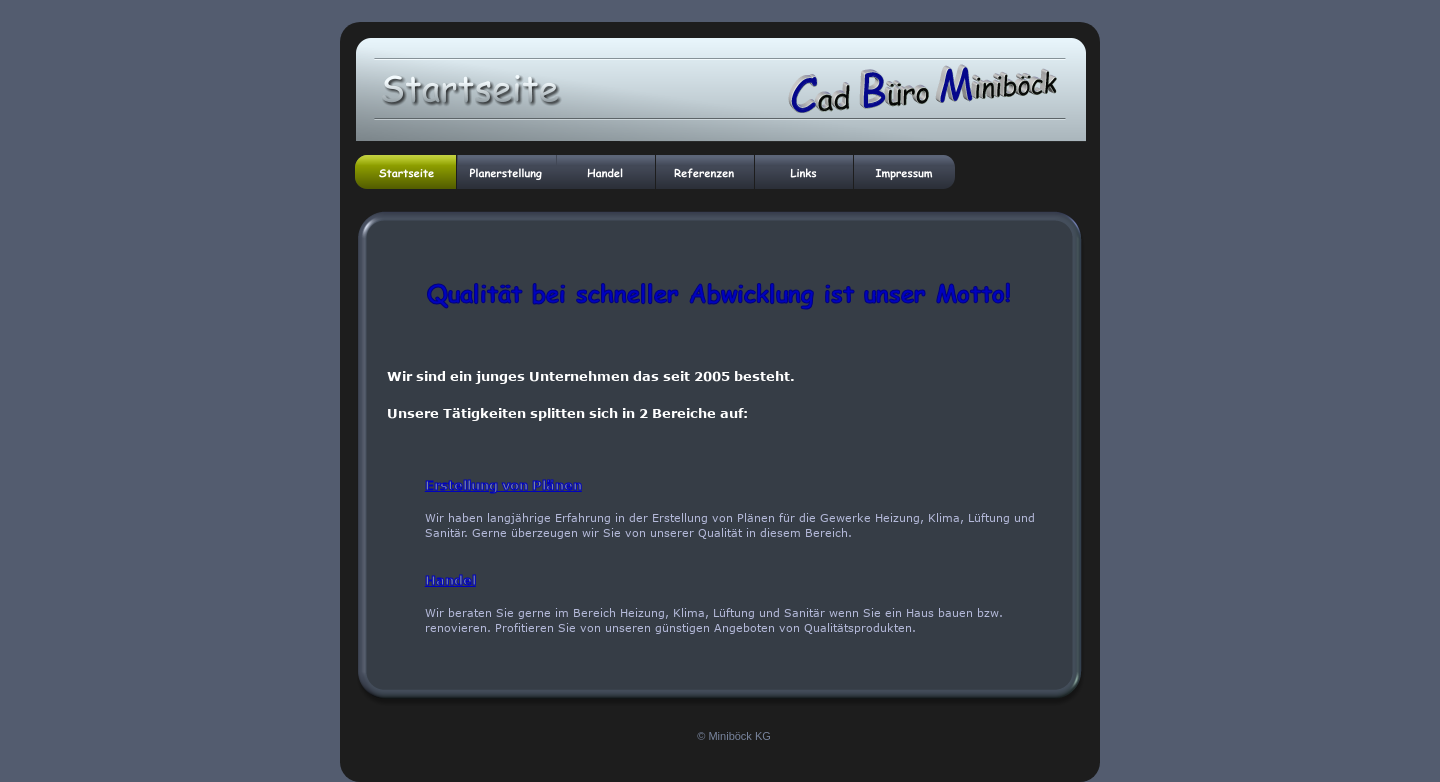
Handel (450, 580)
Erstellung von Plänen (503, 485)
